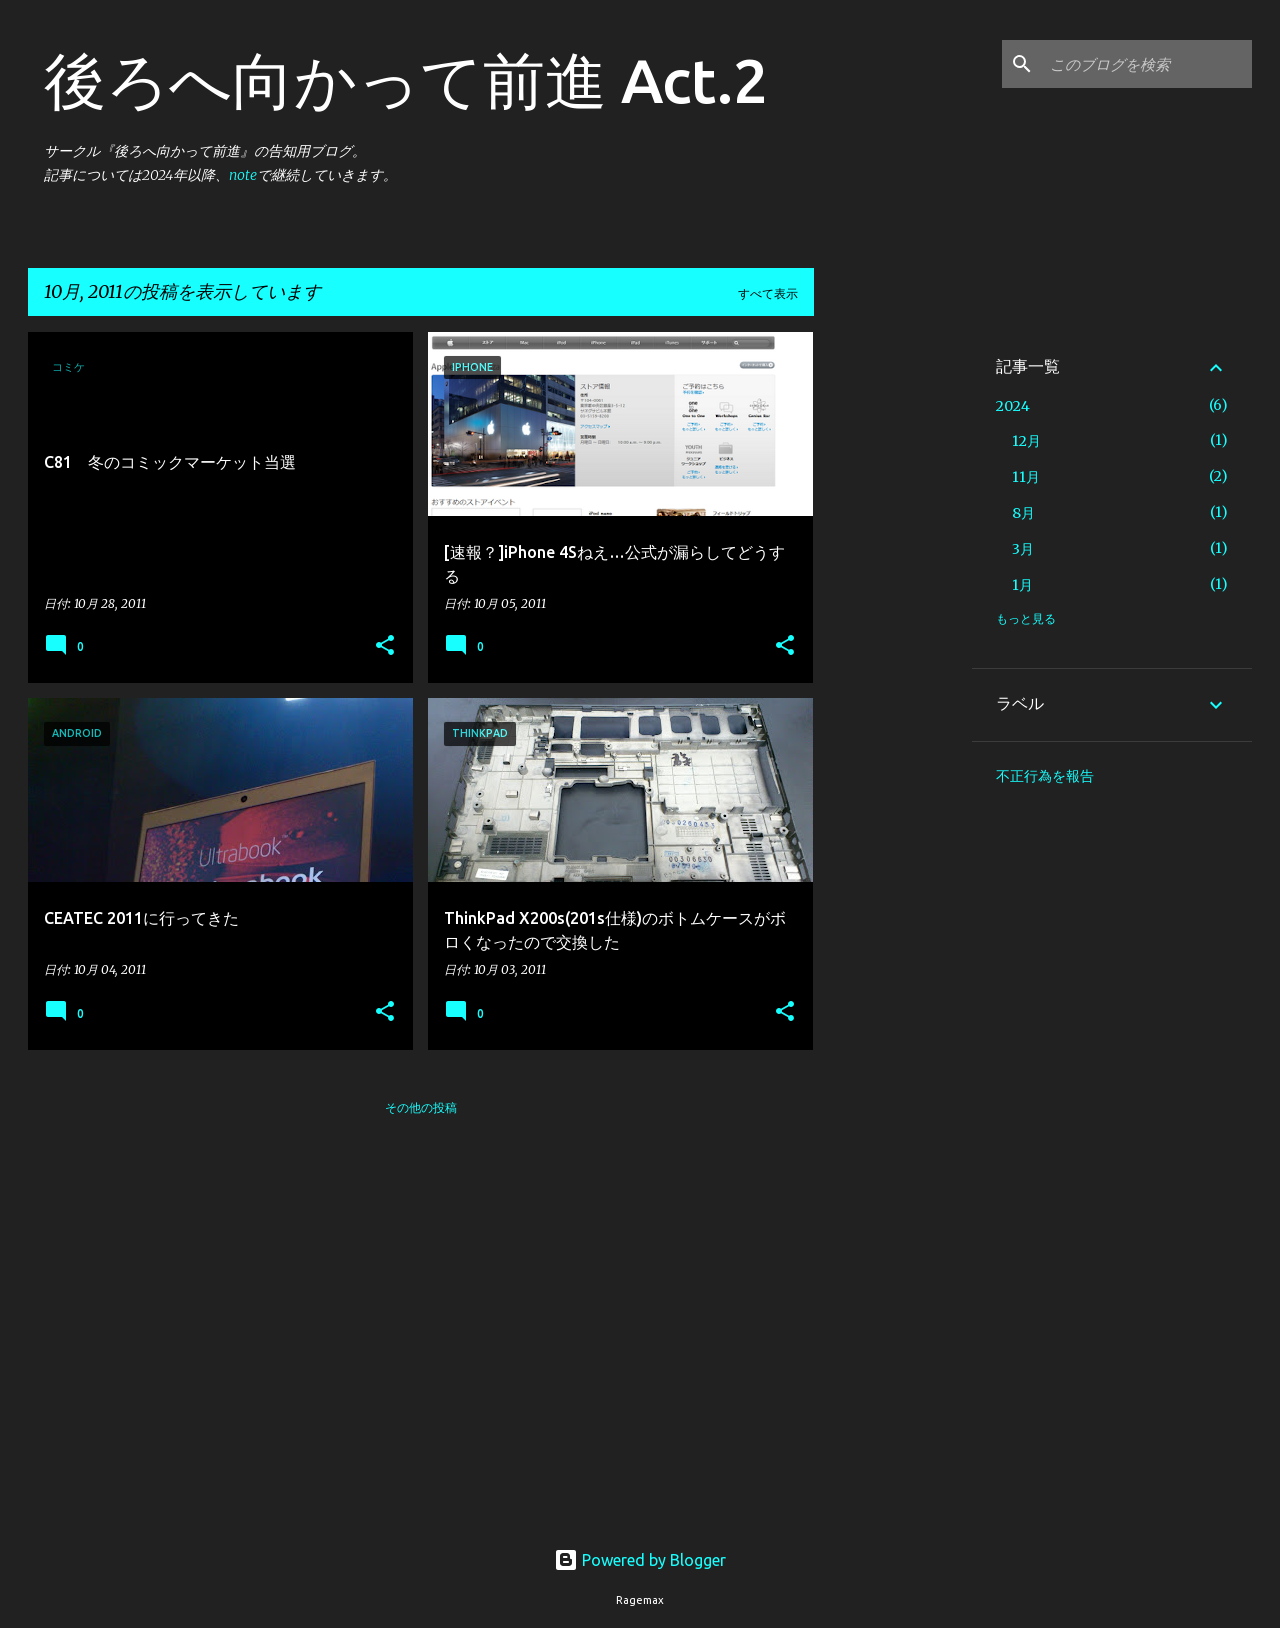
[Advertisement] (893, 632)
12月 (1026, 441)
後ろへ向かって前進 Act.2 (406, 80)
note (243, 175)
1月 (1022, 585)
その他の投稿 (421, 1107)
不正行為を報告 (1045, 776)
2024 (1013, 406)
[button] (385, 646)
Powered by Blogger (640, 1560)
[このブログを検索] (1147, 64)
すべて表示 (768, 293)
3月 (1023, 549)
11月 (1026, 477)
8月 (1023, 513)
